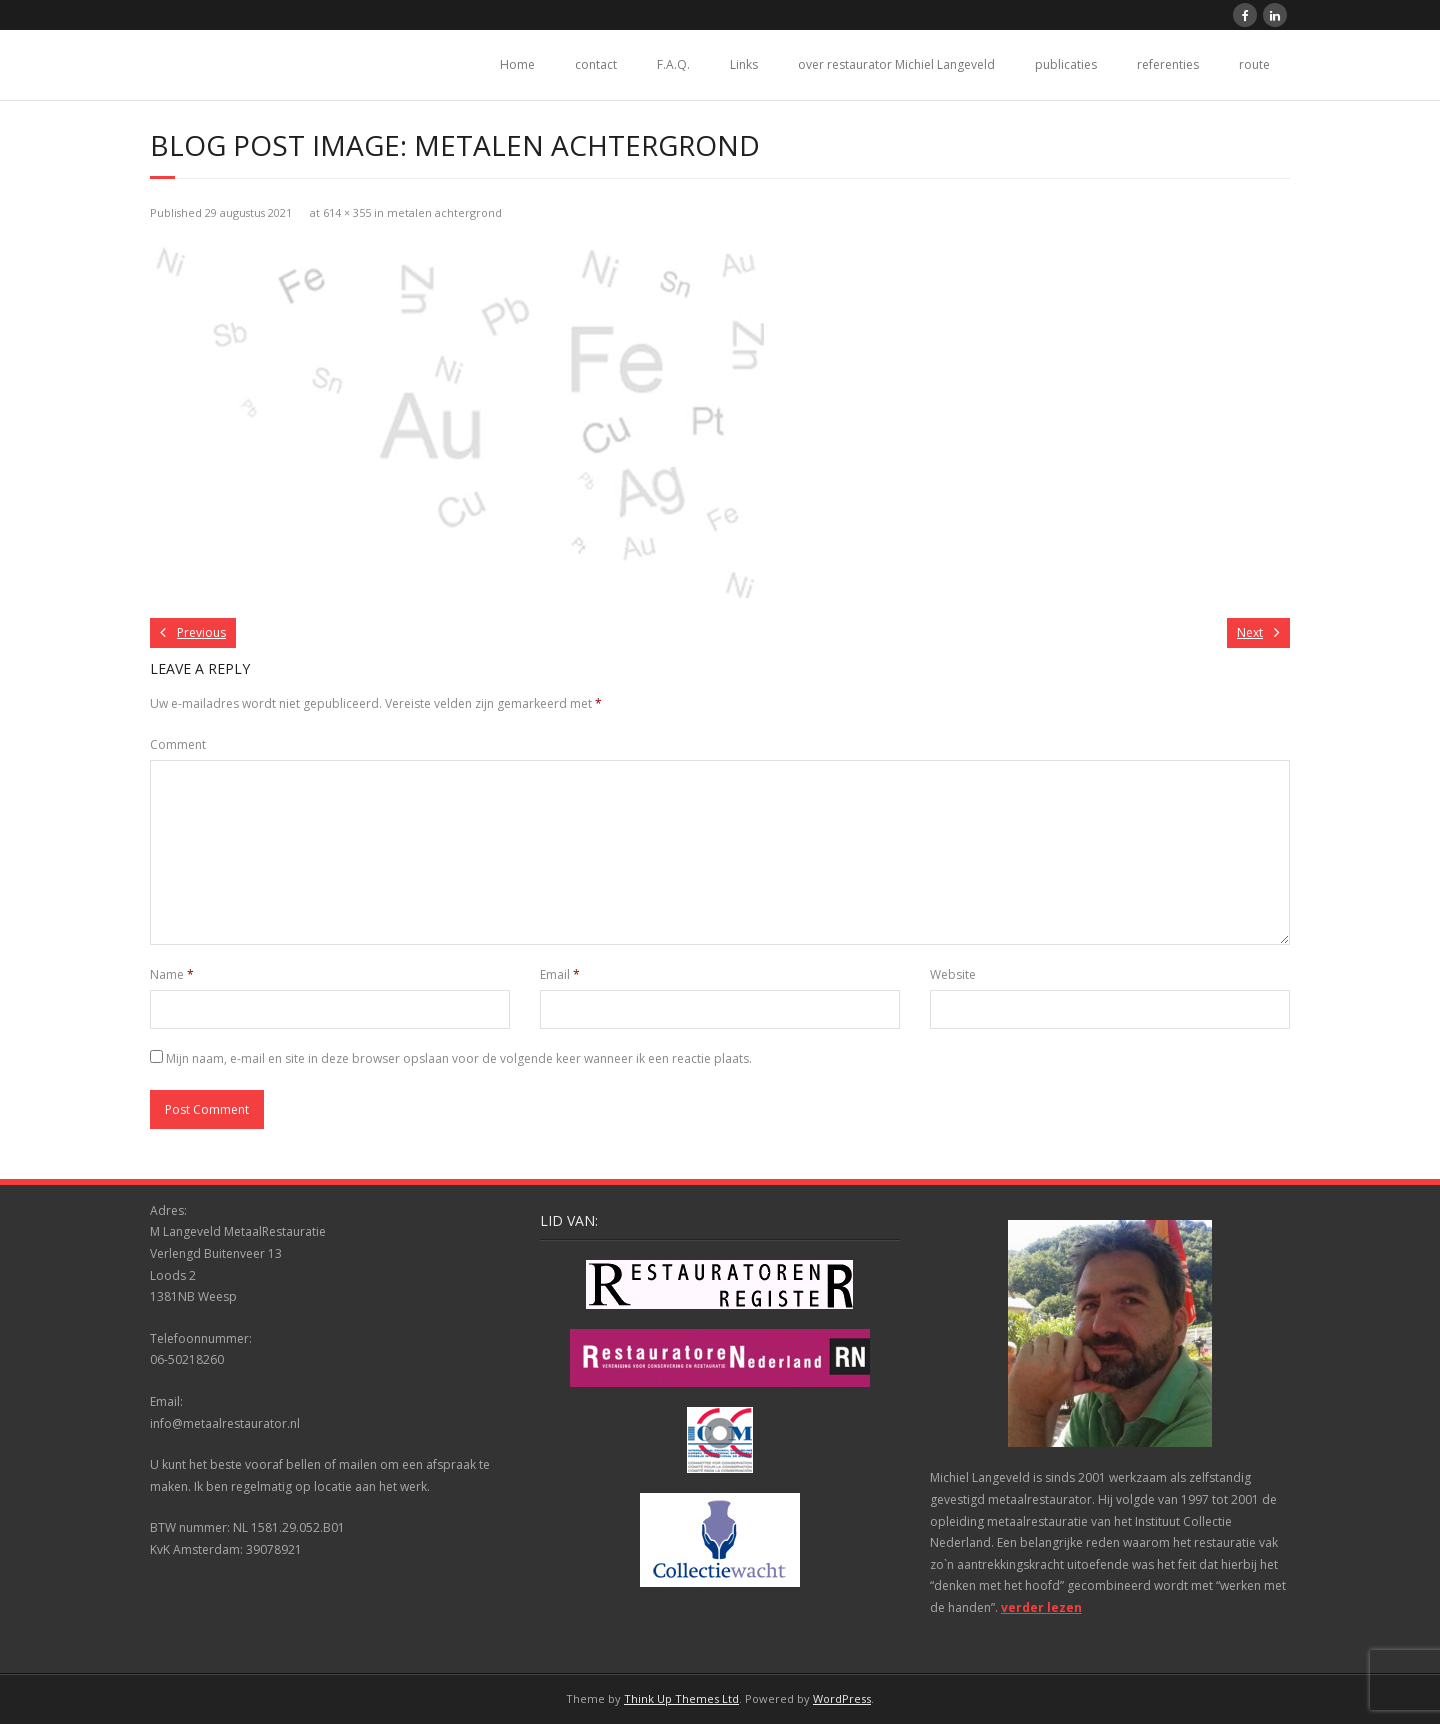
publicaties (1066, 64)
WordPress (842, 1698)
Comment (178, 744)
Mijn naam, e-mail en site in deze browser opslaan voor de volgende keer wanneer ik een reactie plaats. (459, 1058)
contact (596, 64)
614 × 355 (347, 212)
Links (744, 64)
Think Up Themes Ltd (681, 1698)
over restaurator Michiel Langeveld (896, 64)
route (1254, 64)
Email (560, 974)
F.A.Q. (673, 64)
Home (517, 64)
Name (172, 974)
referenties (1168, 64)
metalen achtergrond (444, 212)
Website (953, 974)
